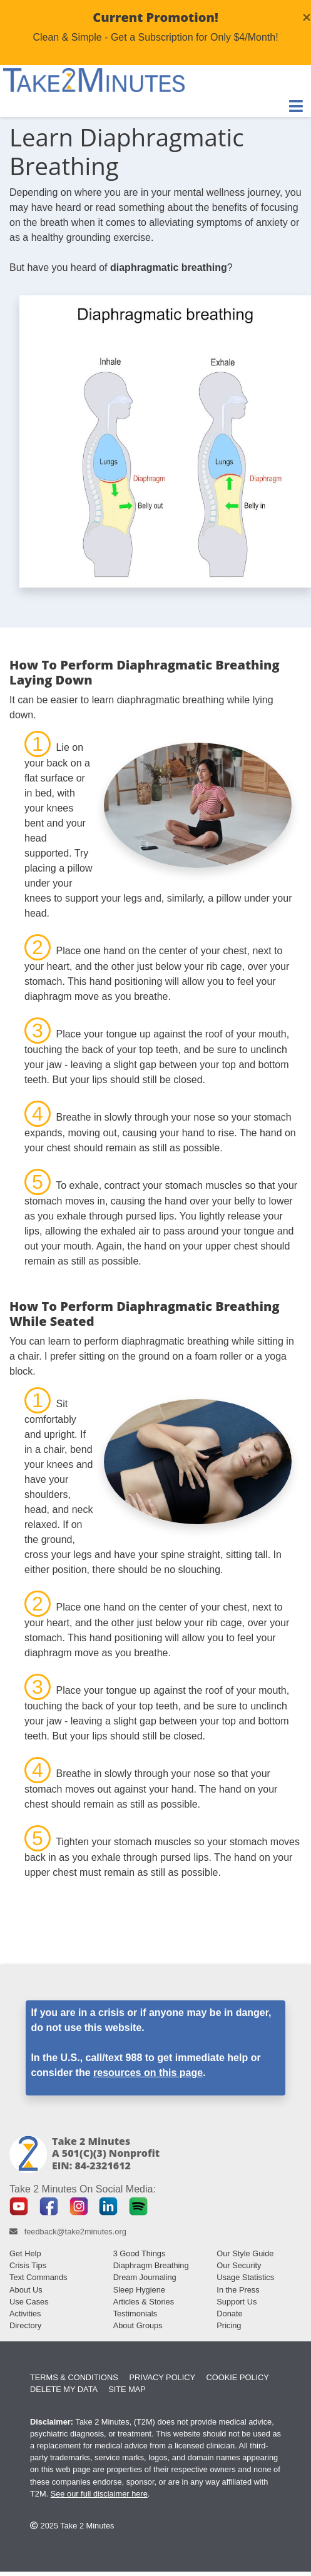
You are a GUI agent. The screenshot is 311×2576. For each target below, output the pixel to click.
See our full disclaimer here (99, 2493)
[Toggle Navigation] (296, 106)
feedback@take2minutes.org (75, 2231)
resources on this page (148, 2072)
